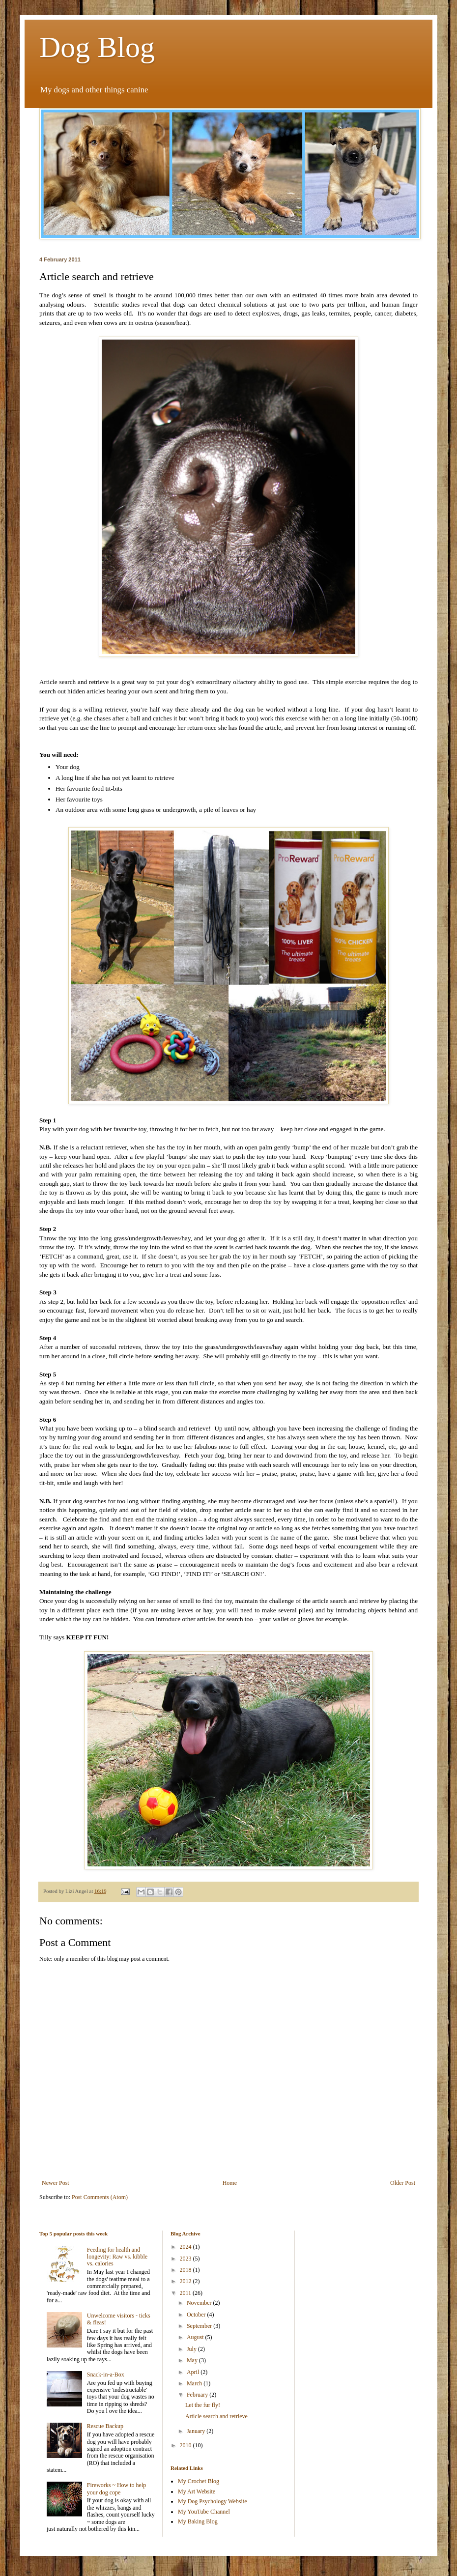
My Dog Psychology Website (212, 2501)
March (195, 2383)
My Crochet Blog (198, 2481)
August (196, 2337)
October (197, 2314)
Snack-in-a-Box (105, 2374)
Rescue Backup (105, 2426)
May (193, 2360)
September (200, 2325)
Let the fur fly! (202, 2405)
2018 (186, 2269)
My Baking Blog (198, 2521)
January (196, 2431)
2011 (186, 2293)
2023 (186, 2258)
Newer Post (55, 2182)
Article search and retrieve (216, 2416)
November (200, 2302)
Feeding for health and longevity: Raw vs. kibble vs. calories (117, 2256)
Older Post (402, 2182)
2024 (186, 2246)
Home (230, 2182)
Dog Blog (97, 47)
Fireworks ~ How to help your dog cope (116, 2488)
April (193, 2372)
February (198, 2394)
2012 (186, 2281)
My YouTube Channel (204, 2511)
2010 (186, 2445)
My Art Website (196, 2491)
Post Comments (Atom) (100, 2197)
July (192, 2349)
